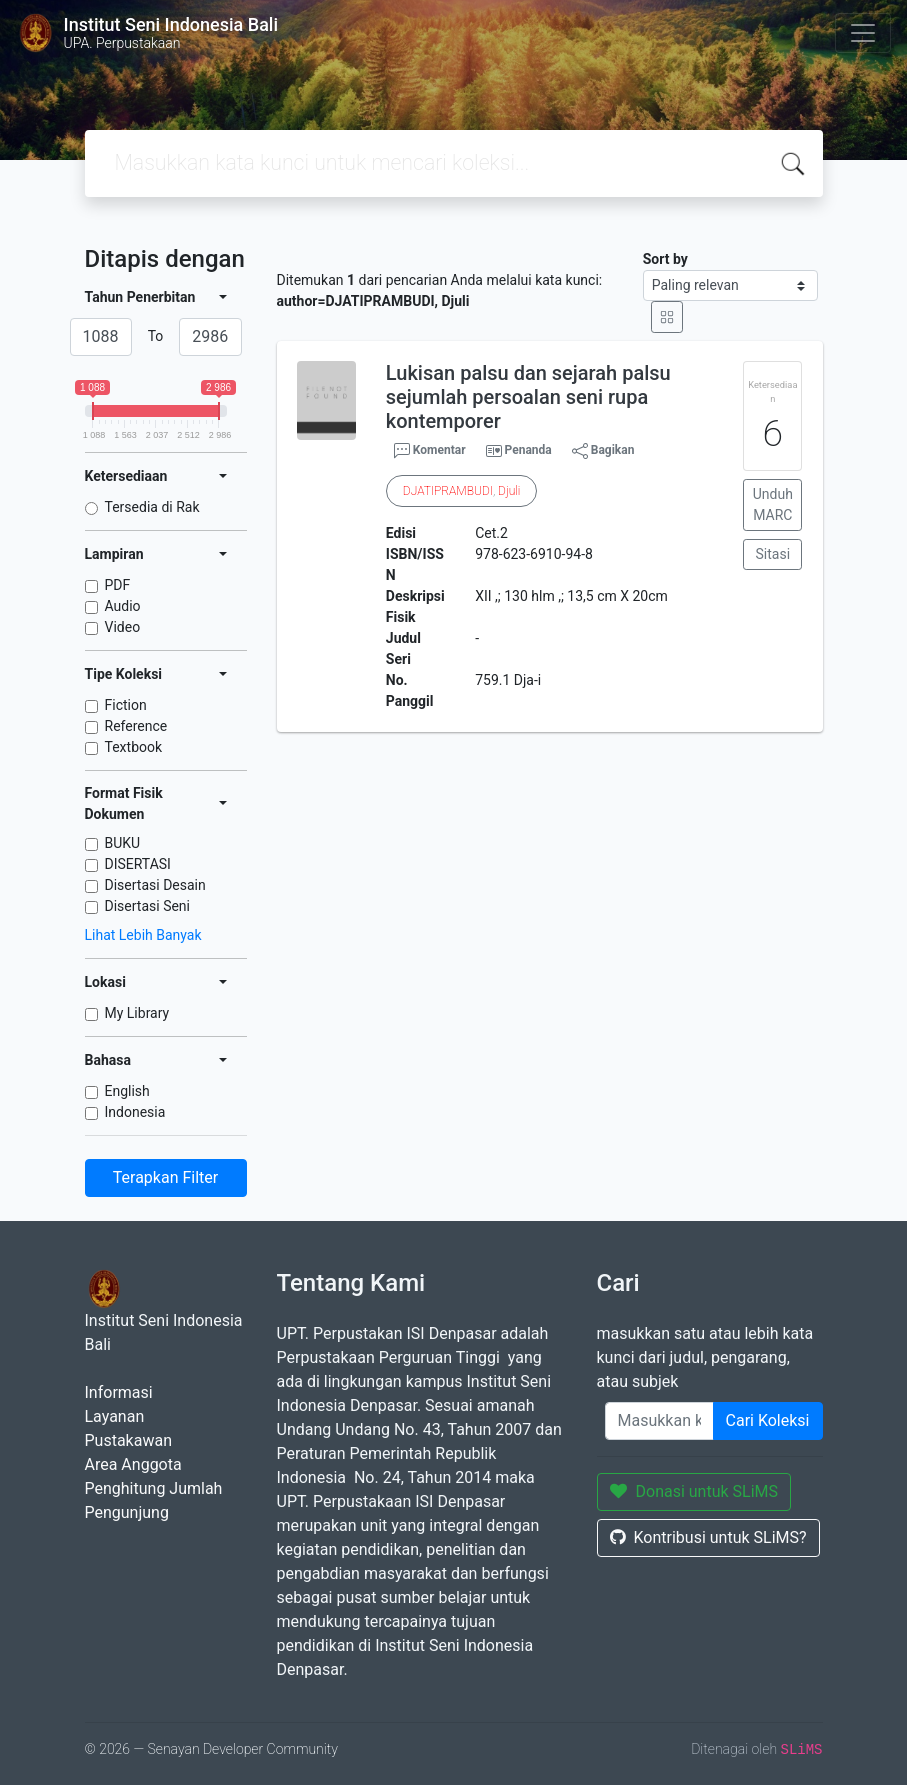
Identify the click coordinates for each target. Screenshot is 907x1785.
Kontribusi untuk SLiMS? (708, 1537)
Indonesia (135, 1112)
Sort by (665, 259)
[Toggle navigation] (863, 33)
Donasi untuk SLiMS (694, 1491)
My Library (137, 1013)
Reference (136, 726)
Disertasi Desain (155, 885)
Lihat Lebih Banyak (143, 935)
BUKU (123, 843)
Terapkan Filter (165, 1177)
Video (123, 627)
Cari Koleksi (768, 1420)
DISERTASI (138, 864)
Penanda (528, 450)
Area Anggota (133, 1464)
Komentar (430, 451)
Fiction (126, 705)
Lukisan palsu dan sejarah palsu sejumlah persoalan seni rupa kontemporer (528, 397)
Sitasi (773, 554)
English (127, 1091)
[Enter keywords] (659, 1421)
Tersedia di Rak (152, 507)
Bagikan (603, 451)
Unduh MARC (773, 504)
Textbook (134, 747)
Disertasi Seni (148, 906)
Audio (123, 606)
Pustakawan (128, 1440)
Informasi (119, 1392)
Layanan (115, 1416)
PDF (118, 585)
